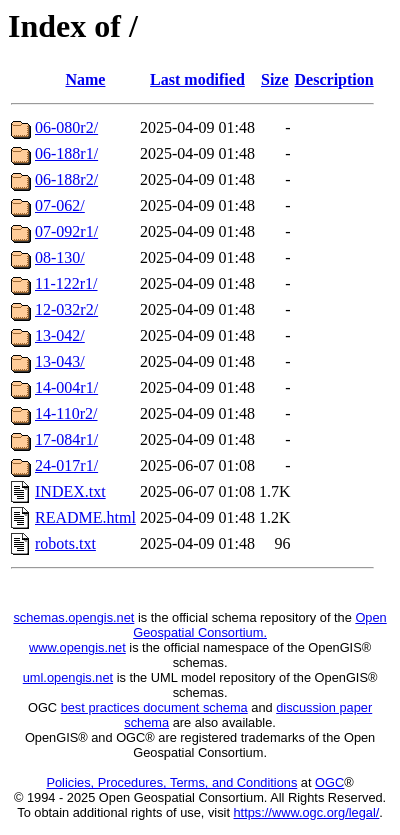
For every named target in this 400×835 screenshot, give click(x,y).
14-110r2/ (66, 413)
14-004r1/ (66, 387)
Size (275, 79)
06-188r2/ (66, 179)
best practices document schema (154, 707)
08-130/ (60, 257)
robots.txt (65, 543)
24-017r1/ (66, 465)
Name (85, 79)
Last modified (197, 79)
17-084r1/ (66, 439)
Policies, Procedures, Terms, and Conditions (171, 782)
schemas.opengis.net (73, 617)
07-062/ (60, 205)
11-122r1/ (66, 283)
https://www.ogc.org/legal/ (307, 812)
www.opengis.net (77, 647)
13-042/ (60, 335)
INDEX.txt (70, 491)
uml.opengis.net (68, 677)
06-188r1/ (66, 153)
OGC (329, 782)
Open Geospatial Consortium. (259, 625)
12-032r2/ (66, 309)
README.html (85, 517)
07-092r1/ (66, 231)
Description (334, 79)
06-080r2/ (66, 127)
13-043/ (60, 361)
